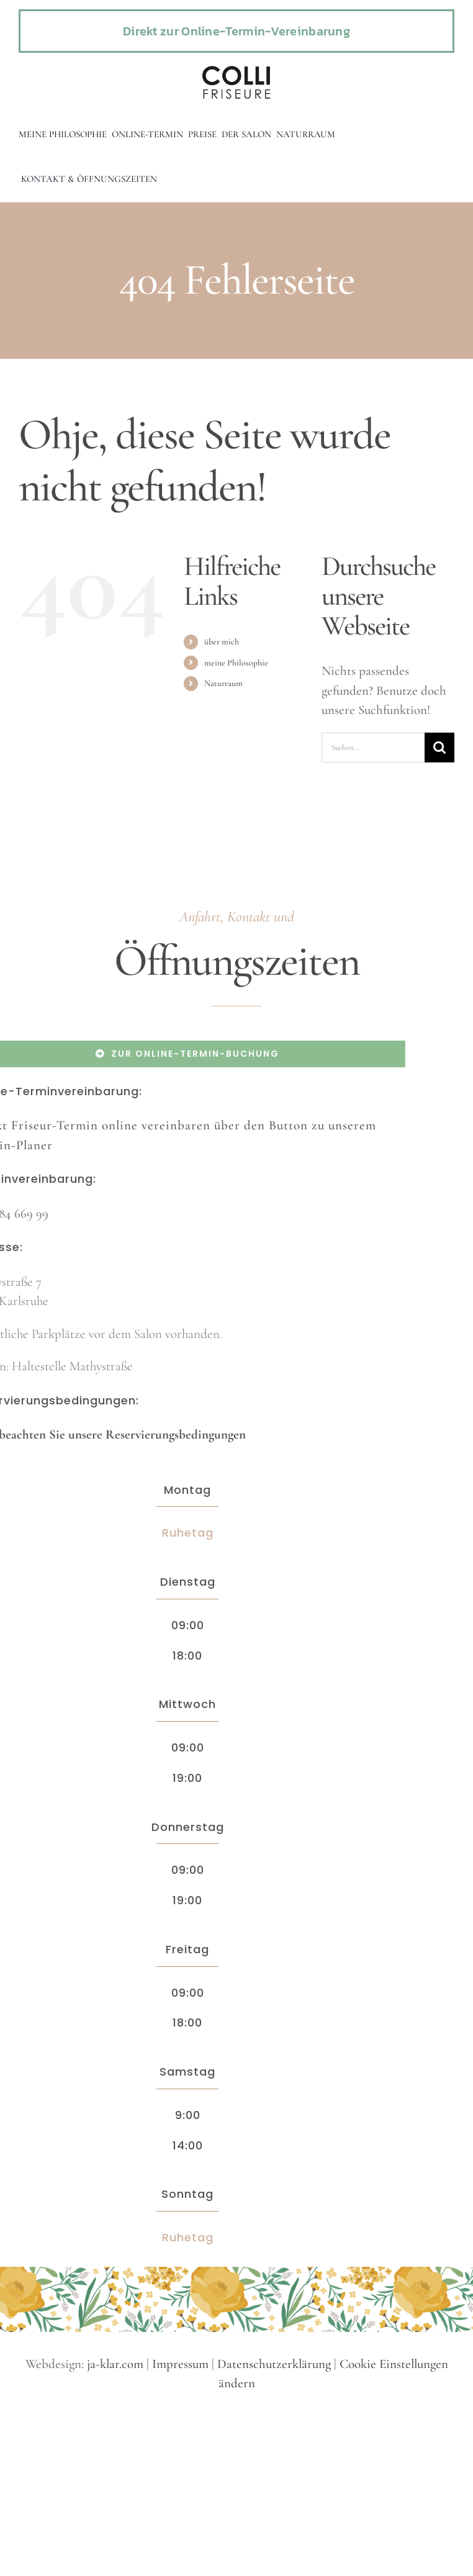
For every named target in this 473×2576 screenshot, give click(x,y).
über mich (221, 641)
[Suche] (439, 747)
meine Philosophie (236, 663)
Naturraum (223, 683)
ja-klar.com (115, 2364)
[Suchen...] (373, 747)
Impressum (180, 2364)
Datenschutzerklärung (274, 2364)
